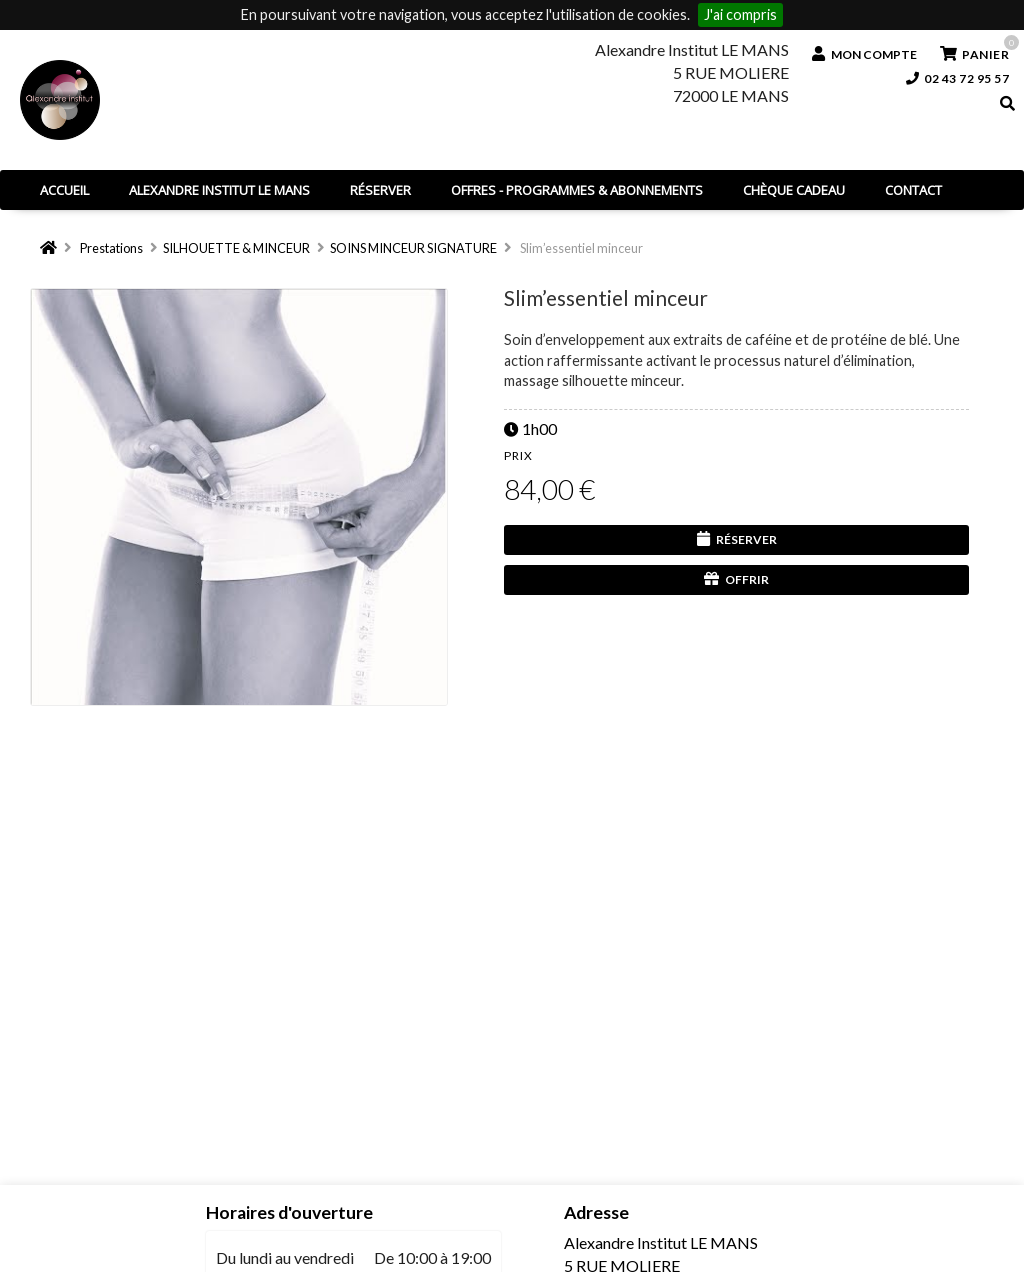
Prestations (111, 248)
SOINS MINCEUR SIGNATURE (413, 248)
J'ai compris (740, 14)
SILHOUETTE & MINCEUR (236, 248)
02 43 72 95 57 (958, 78)
